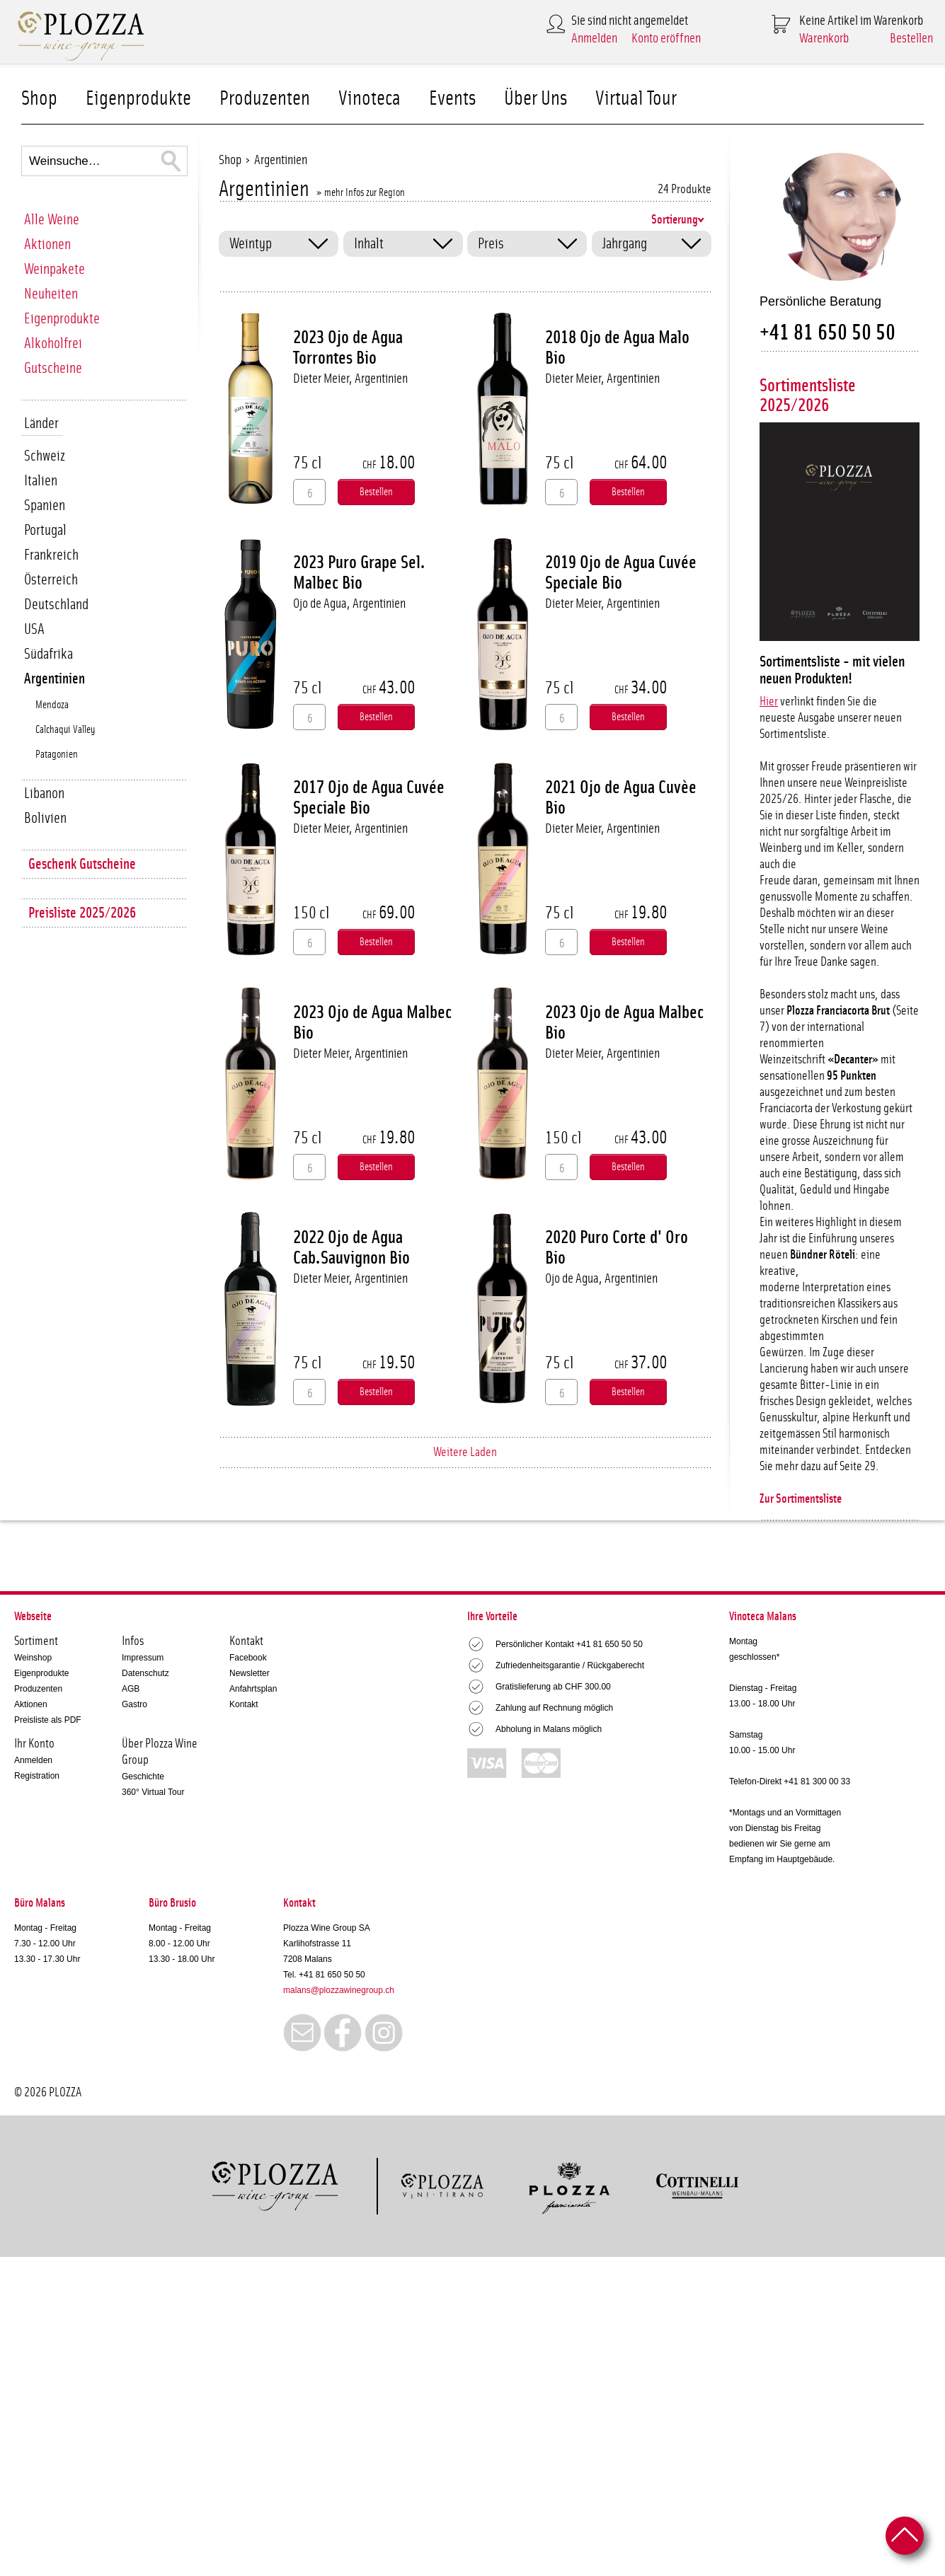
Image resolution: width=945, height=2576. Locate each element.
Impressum (143, 1658)
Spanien (44, 505)
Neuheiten (51, 294)
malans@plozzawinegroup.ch (338, 1990)
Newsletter (249, 1673)
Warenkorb (824, 38)
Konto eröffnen (666, 38)
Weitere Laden (465, 1452)
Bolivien (45, 818)
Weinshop (33, 1658)
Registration (36, 1776)
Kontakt (243, 1704)
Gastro (134, 1704)
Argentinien (54, 678)
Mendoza (52, 705)
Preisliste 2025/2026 (82, 913)
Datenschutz (145, 1673)
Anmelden (594, 38)
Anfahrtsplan (253, 1689)
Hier (769, 701)
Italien (40, 480)
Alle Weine (51, 219)
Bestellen (911, 38)
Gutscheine (53, 368)
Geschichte (143, 1776)
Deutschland (56, 604)
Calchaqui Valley (65, 729)
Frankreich (51, 555)
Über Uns (535, 98)
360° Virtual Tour (153, 1792)
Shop (39, 98)
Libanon (44, 793)
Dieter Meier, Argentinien (350, 379)
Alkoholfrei (53, 343)
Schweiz (44, 456)
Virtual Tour (636, 98)
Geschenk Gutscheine (82, 864)
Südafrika (48, 654)
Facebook (248, 1658)
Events (452, 98)
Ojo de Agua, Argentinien (349, 604)
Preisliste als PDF (47, 1720)
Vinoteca (369, 98)
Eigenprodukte (138, 98)
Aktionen (47, 244)
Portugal (45, 530)
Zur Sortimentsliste (801, 1499)
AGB (130, 1689)
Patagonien (56, 754)
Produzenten (264, 98)
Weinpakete (54, 269)
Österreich (51, 579)
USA (34, 629)
